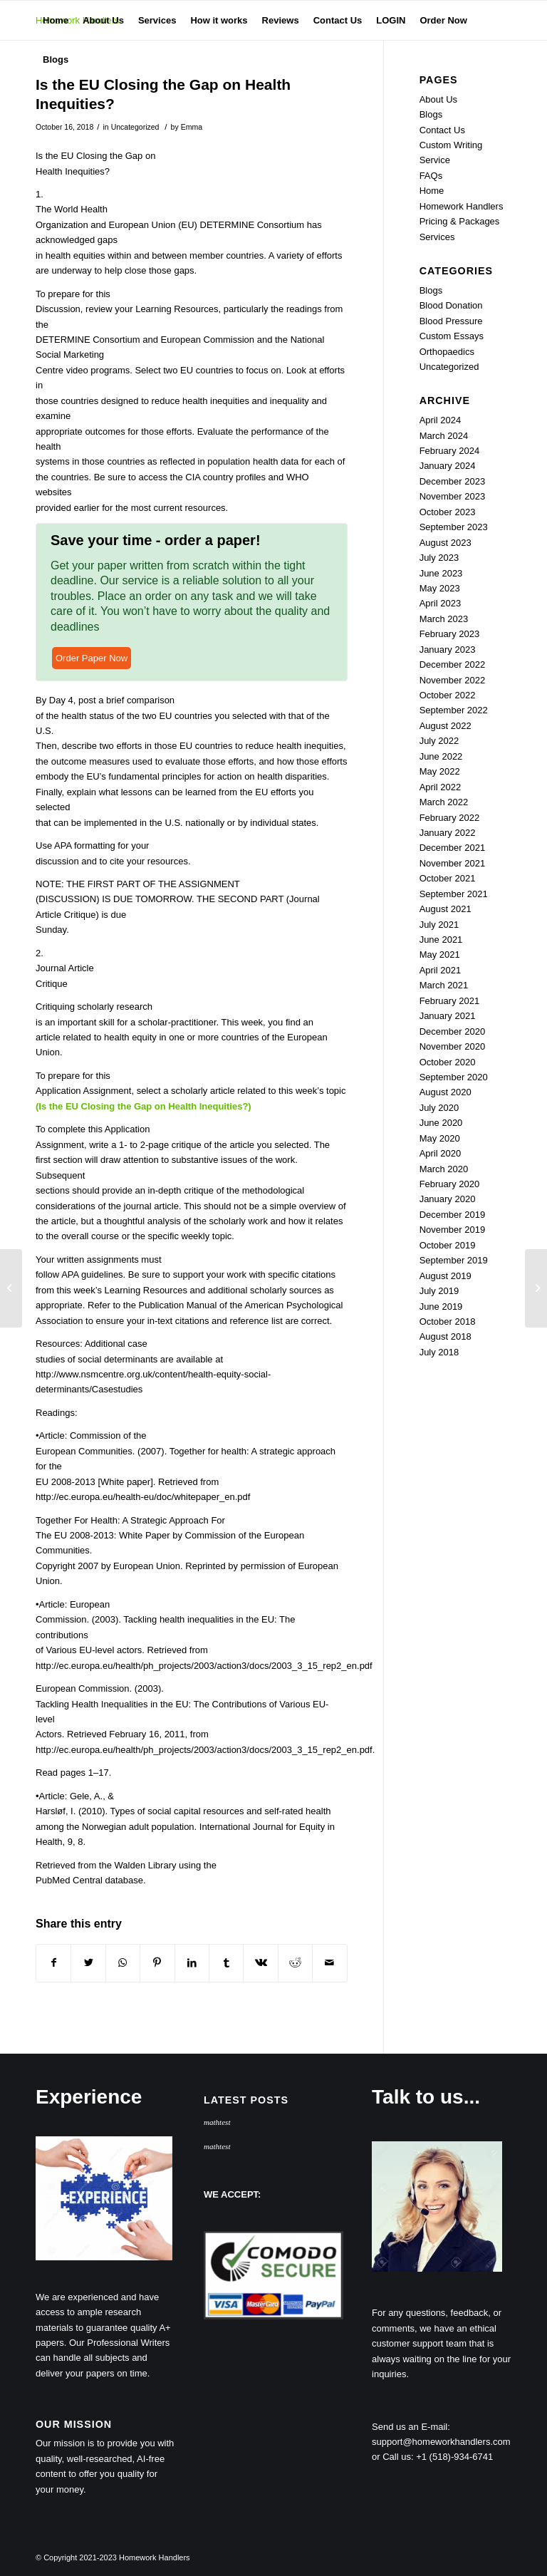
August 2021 (446, 909)
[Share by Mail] (330, 1963)
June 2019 (441, 1306)
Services (437, 237)
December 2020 (453, 1031)
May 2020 (440, 1138)
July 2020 (439, 1107)
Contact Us (442, 130)
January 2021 (448, 1015)
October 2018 (448, 1321)
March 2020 (444, 1169)
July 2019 (439, 1291)
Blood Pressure (451, 321)
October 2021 (448, 878)
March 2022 (444, 802)
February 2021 (450, 1000)
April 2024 (441, 420)
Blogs (431, 114)
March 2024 (444, 435)
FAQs (431, 175)
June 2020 (441, 1122)
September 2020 (454, 1077)
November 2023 (453, 496)
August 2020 (446, 1092)
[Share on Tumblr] (226, 1963)
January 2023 (448, 649)
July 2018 (439, 1352)
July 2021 (439, 924)
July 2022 (439, 740)
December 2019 (453, 1214)
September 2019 (454, 1260)
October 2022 (448, 695)
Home (432, 190)
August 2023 (446, 542)
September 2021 (454, 894)
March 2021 (444, 985)
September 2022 (454, 710)
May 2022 (440, 771)
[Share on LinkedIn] (192, 1963)
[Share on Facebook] (53, 1963)
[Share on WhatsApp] (123, 1963)
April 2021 (441, 970)
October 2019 (448, 1245)
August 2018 (446, 1336)
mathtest (217, 2122)
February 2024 (450, 450)
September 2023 (454, 527)
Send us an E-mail (409, 2426)
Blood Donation (451, 305)
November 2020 (453, 1046)
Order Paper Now (91, 658)
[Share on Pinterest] (157, 1963)
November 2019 (453, 1229)
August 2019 (446, 1276)
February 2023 (450, 634)
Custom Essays (452, 336)
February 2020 (450, 1184)
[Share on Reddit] (295, 1963)
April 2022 (441, 787)
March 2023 (444, 619)
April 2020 (441, 1153)
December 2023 (453, 481)
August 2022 (446, 725)
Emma (191, 127)
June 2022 (441, 756)
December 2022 (453, 664)
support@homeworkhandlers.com (441, 2441)
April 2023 (441, 603)
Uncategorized (135, 127)
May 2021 (440, 954)
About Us (438, 99)
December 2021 (453, 847)
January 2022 (448, 832)
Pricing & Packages (460, 221)
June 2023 (441, 573)
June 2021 (441, 939)
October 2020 (448, 1062)
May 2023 (440, 588)
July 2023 (439, 557)
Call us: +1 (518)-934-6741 (437, 2456)
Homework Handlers (462, 206)
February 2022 (450, 817)
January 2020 (448, 1199)
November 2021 (453, 863)
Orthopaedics (447, 351)
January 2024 (448, 465)
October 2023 (448, 512)
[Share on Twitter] (88, 1963)
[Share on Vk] (260, 1963)
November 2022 (453, 680)
